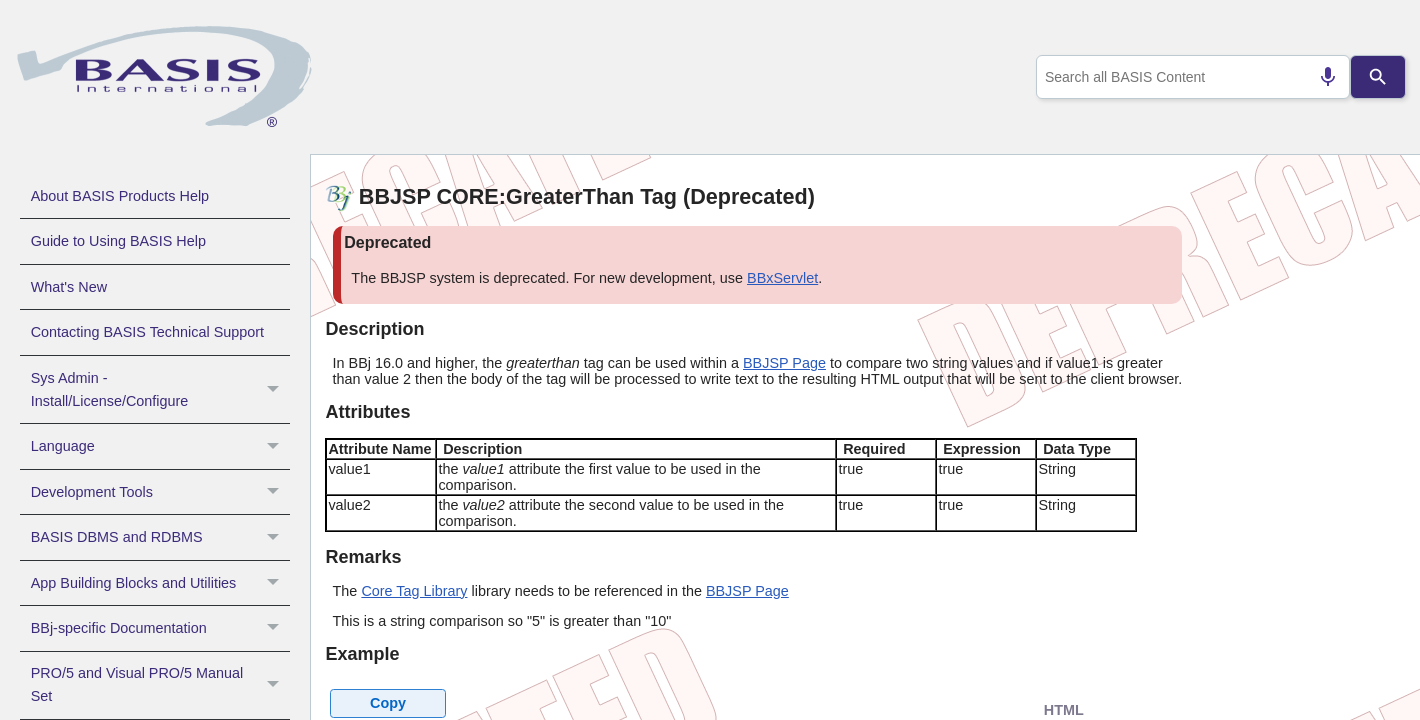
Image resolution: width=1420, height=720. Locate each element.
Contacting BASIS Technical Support (147, 332)
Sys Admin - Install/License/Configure (160, 390)
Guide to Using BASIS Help (118, 241)
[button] (275, 390)
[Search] (1378, 77)
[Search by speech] (1319, 77)
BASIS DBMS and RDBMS (160, 537)
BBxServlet (782, 278)
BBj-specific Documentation (160, 628)
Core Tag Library (414, 591)
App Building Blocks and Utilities (160, 583)
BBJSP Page (784, 363)
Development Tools (160, 492)
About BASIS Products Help (120, 196)
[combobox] (1188, 77)
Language (160, 446)
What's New (69, 287)
